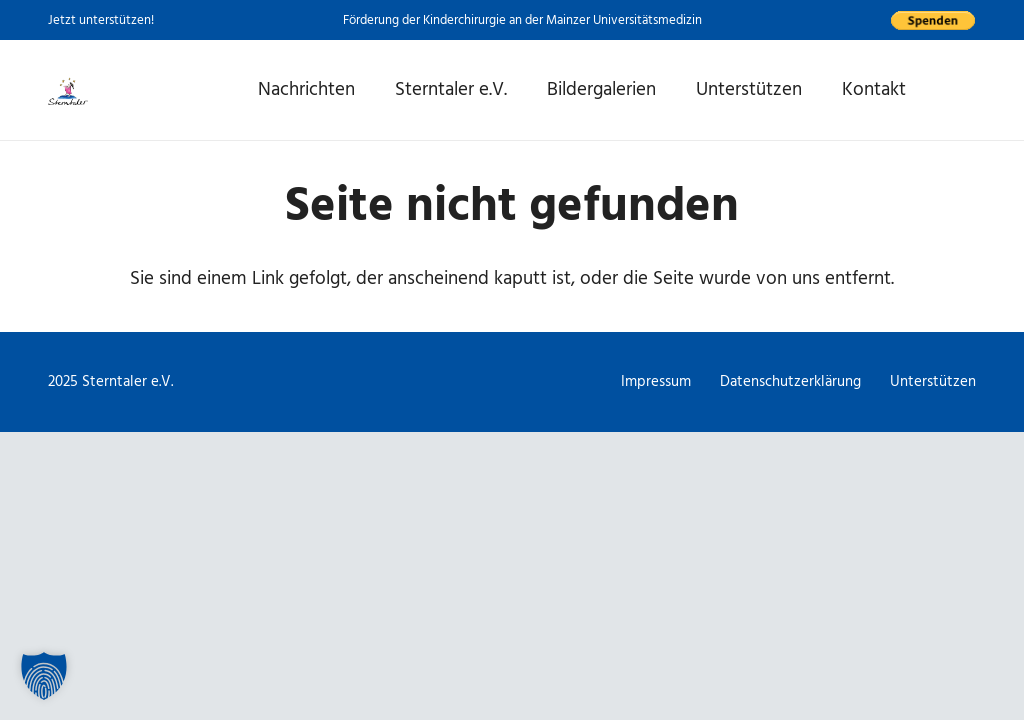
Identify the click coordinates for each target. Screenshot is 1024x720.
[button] (44, 676)
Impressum (656, 381)
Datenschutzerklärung (790, 381)
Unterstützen (933, 381)
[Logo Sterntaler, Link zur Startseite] (68, 90)
